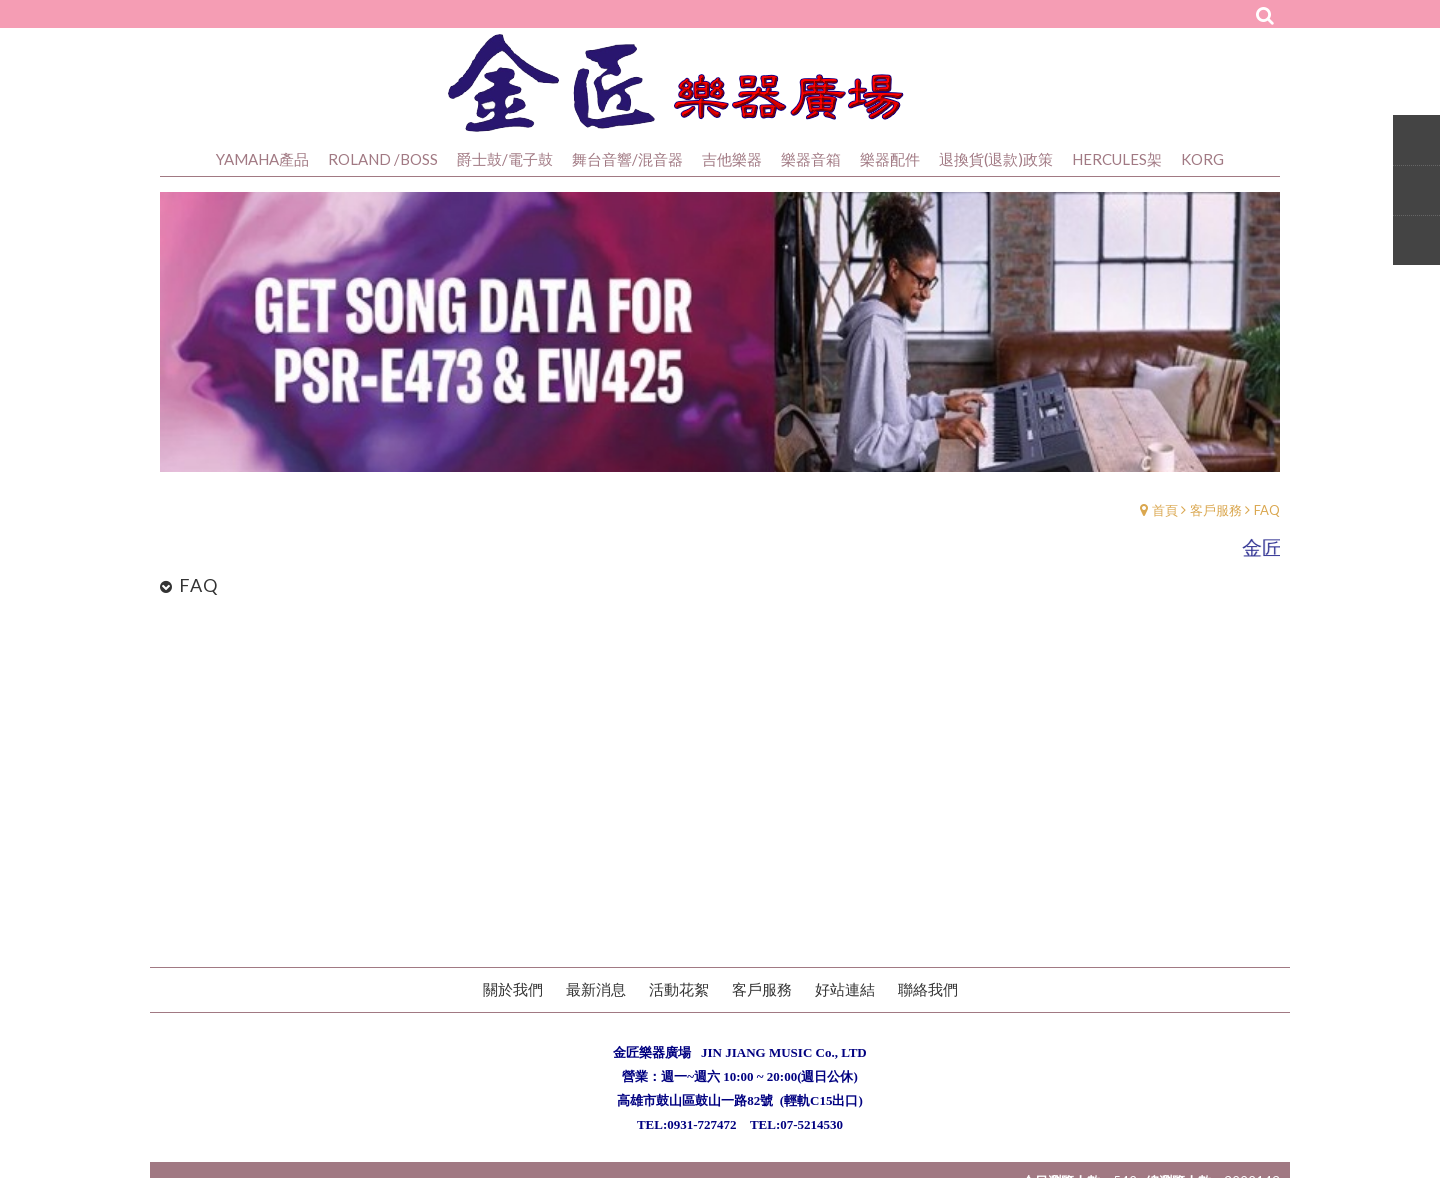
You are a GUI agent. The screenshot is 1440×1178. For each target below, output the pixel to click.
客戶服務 (1216, 510)
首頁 (1165, 510)
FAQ (1267, 510)
